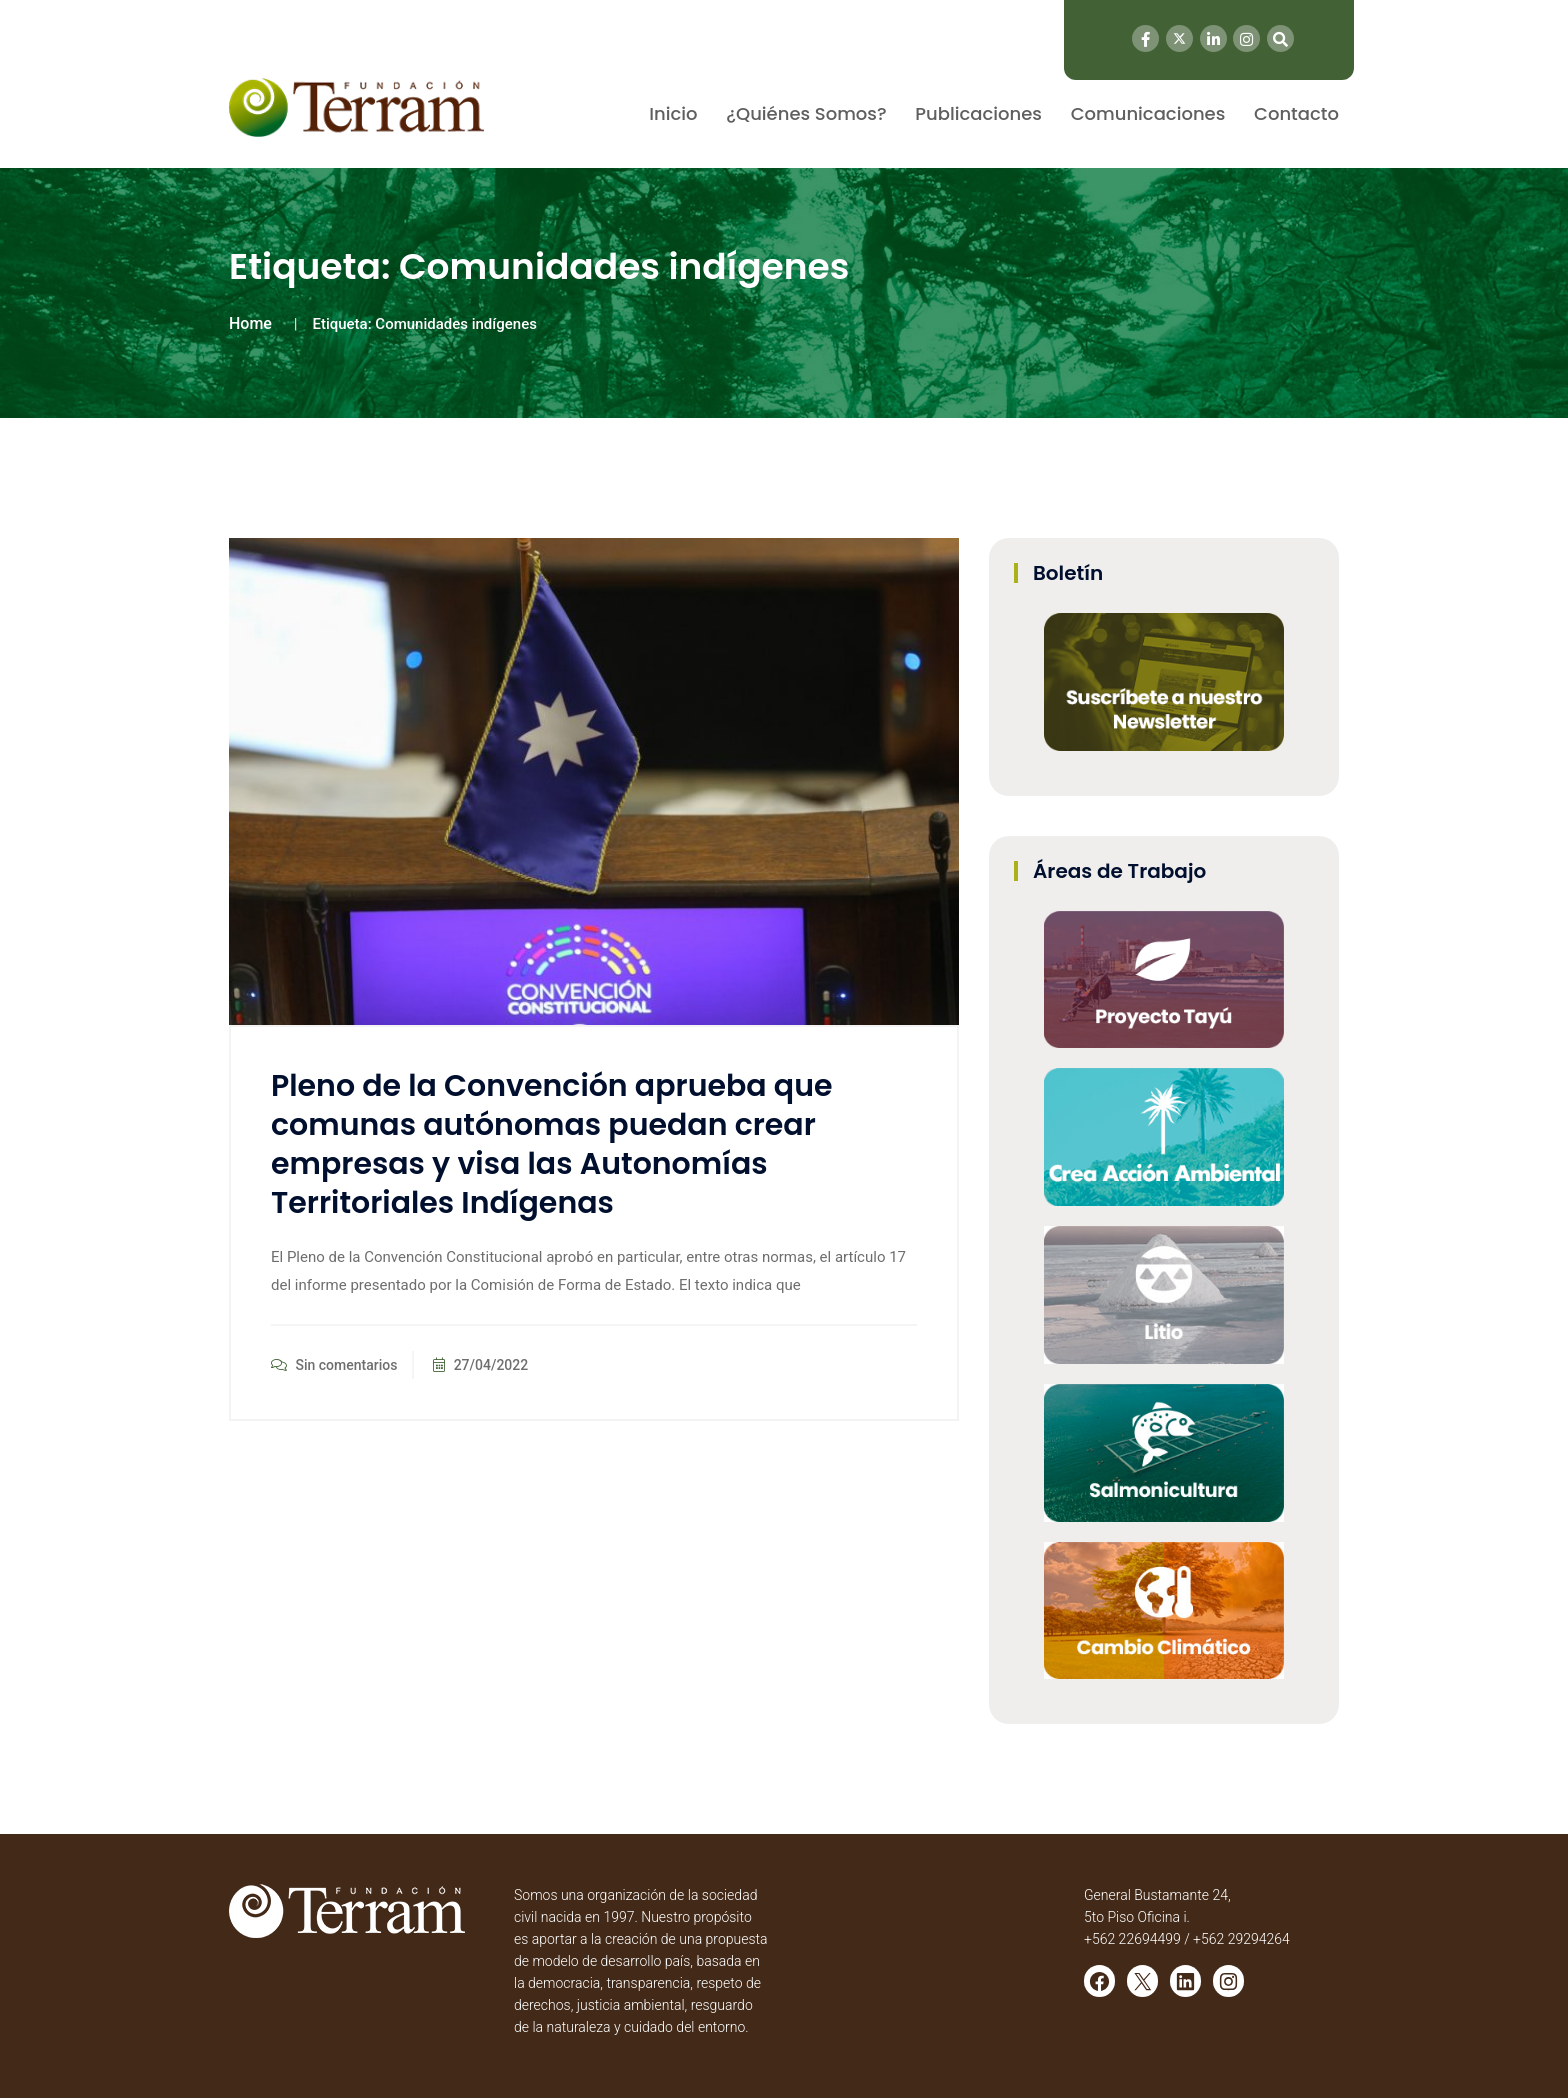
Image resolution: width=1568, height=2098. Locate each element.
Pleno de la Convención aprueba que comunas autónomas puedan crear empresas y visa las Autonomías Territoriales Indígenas (551, 1144)
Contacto (1296, 113)
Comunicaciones (1148, 113)
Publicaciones (978, 113)
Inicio (673, 113)
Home (250, 323)
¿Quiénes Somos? (806, 113)
